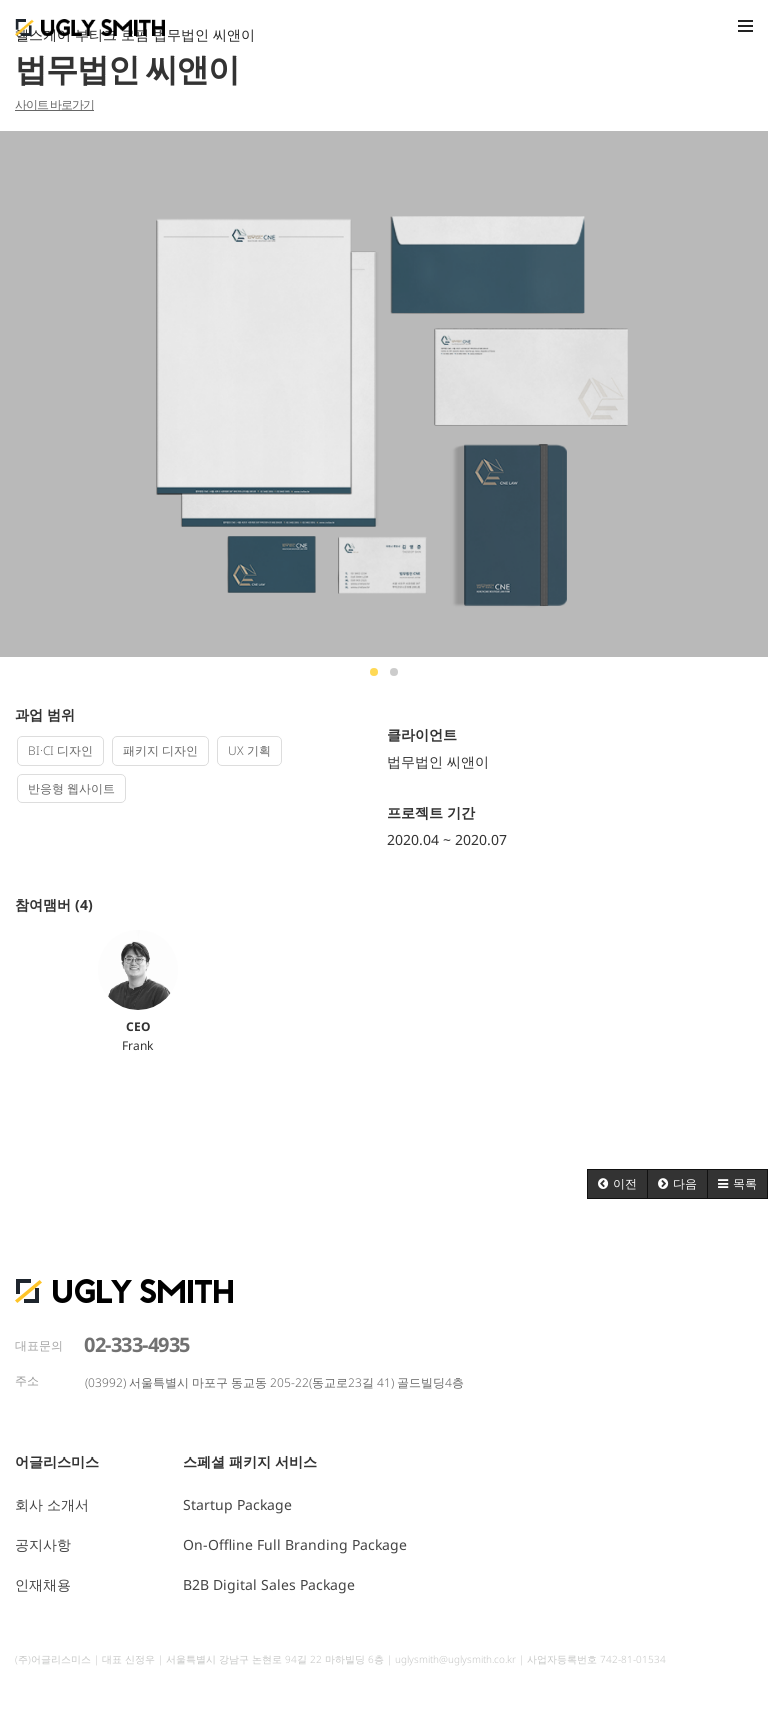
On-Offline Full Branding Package (295, 1544)
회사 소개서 (52, 1504)
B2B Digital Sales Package (269, 1584)
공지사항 (43, 1544)
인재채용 (43, 1584)
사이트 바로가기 (54, 104)
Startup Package (237, 1504)
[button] (617, 1184)
